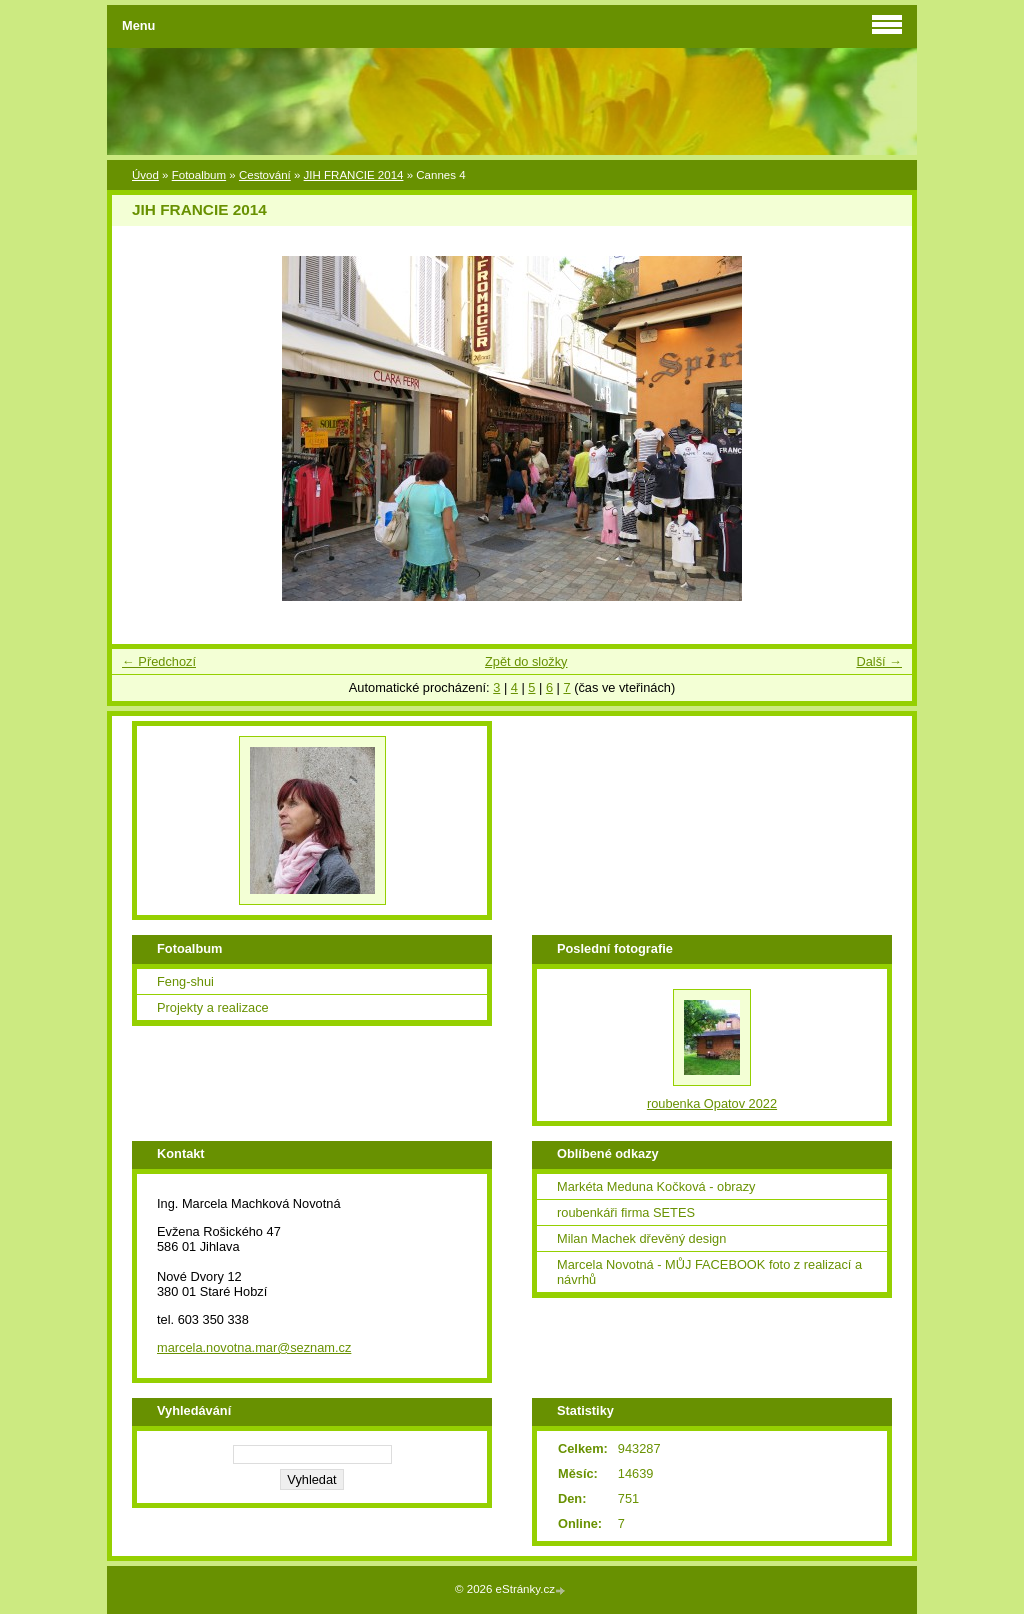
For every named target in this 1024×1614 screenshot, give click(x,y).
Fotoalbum (199, 175)
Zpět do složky (526, 661)
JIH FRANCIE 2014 (354, 175)
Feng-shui (185, 981)
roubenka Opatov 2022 (712, 1103)
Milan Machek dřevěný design (641, 1238)
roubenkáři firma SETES (626, 1212)
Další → (879, 661)
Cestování (265, 175)
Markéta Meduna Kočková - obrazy (656, 1186)
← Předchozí (159, 661)
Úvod (145, 175)
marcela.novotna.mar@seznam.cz (254, 1347)
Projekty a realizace (213, 1007)
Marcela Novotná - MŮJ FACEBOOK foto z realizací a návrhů (709, 1272)
